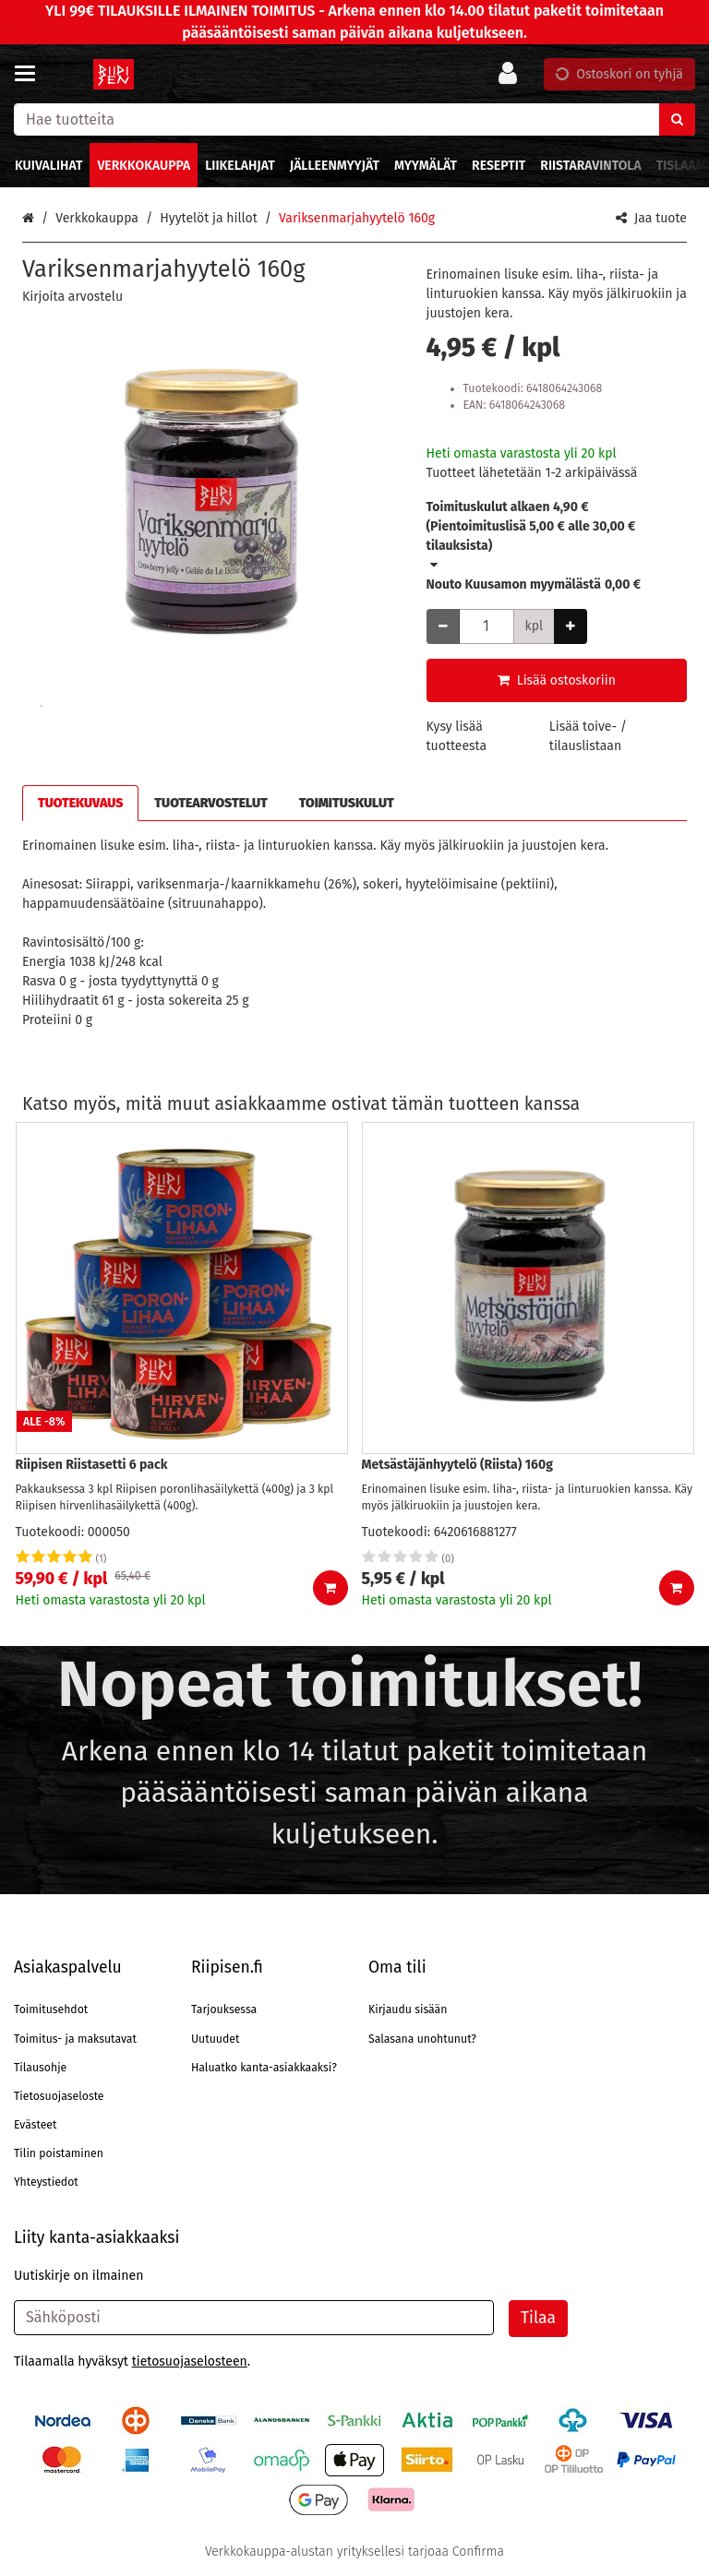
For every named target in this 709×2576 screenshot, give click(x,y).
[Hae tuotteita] (354, 119)
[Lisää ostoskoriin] (330, 1587)
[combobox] (354, 119)
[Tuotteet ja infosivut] (30, 74)
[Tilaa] (538, 2318)
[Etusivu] (114, 74)
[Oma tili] (513, 74)
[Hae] (677, 119)
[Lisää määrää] (570, 626)
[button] (72, 296)
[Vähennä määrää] (443, 626)
